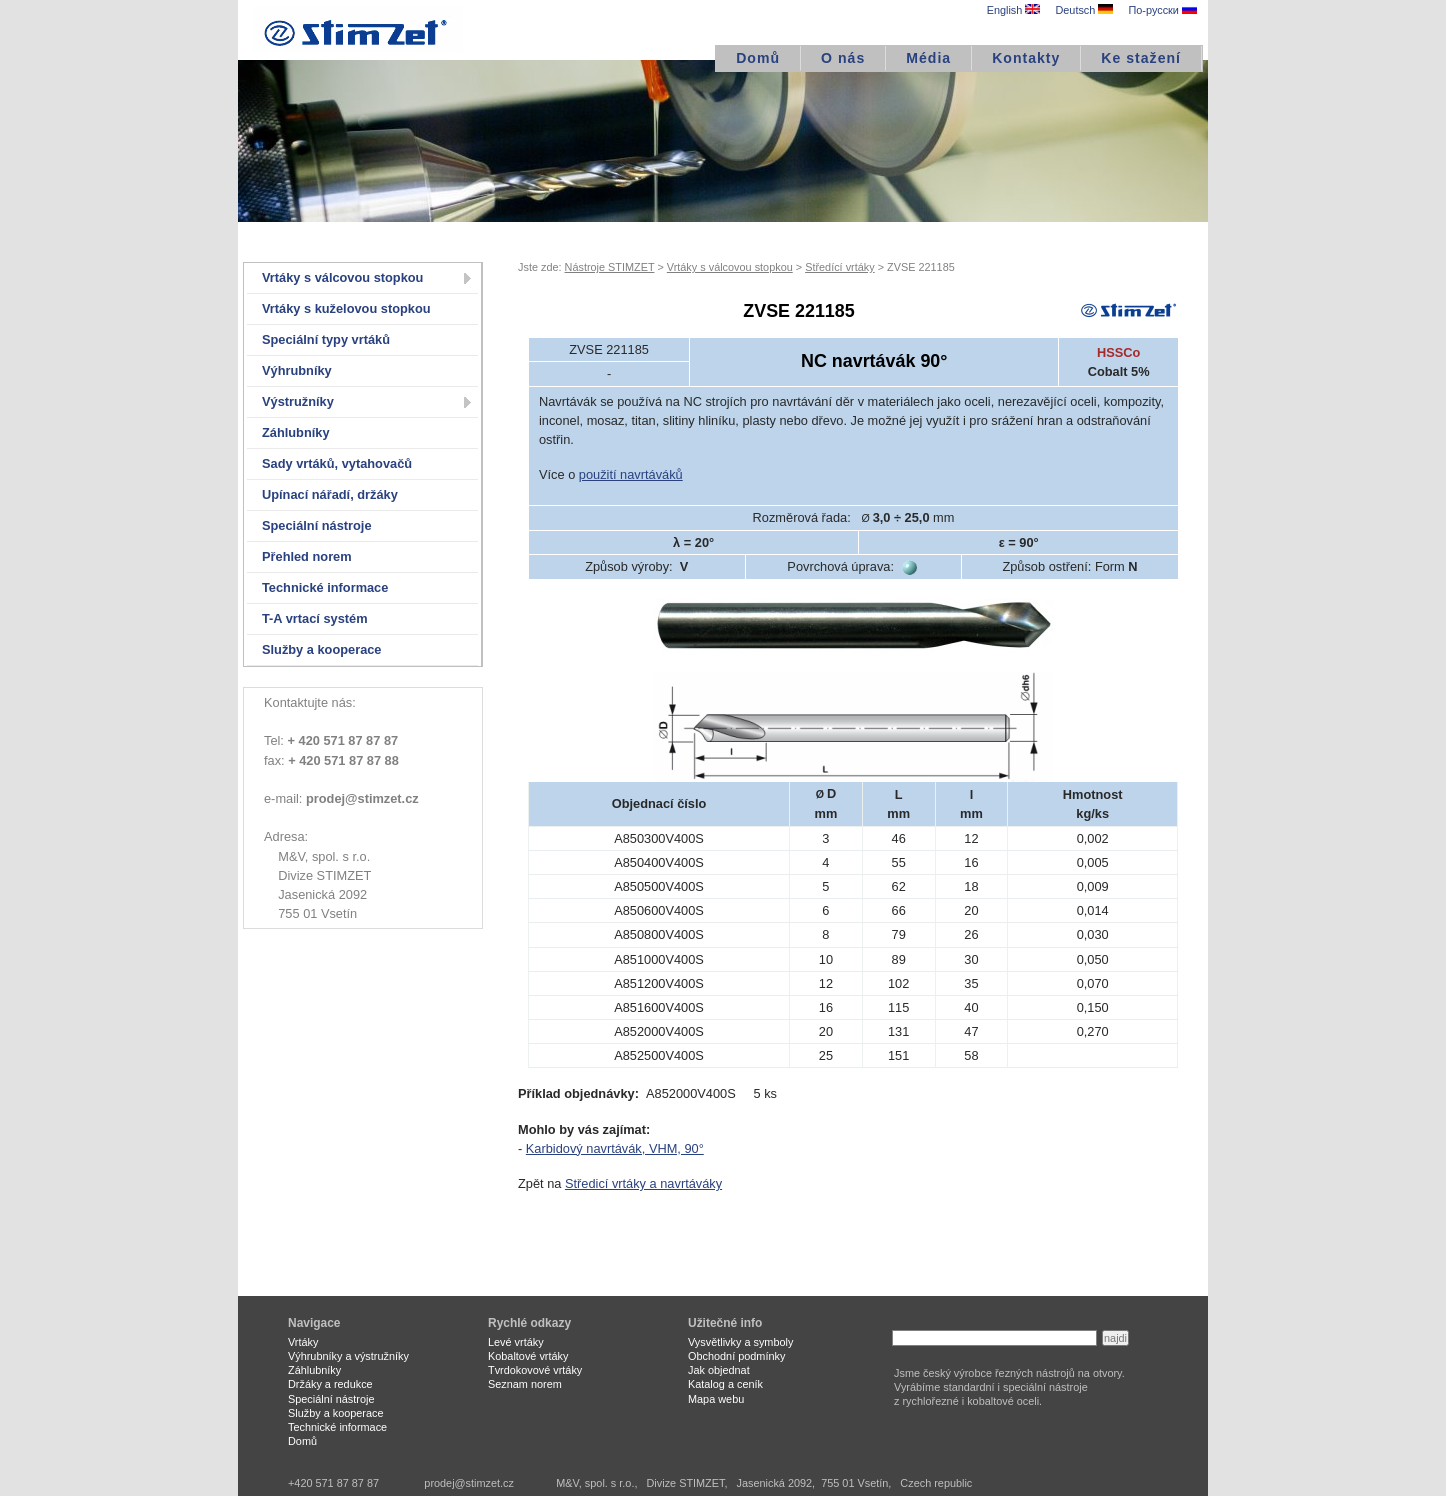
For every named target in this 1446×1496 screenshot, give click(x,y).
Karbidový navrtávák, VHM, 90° (615, 1148)
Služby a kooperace (321, 649)
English (1014, 10)
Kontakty (1026, 58)
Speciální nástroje (317, 525)
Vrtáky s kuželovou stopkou (346, 308)
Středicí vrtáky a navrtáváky (643, 1183)
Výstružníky (298, 401)
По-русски (1162, 10)
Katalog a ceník (725, 1384)
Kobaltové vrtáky (528, 1356)
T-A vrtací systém (315, 618)
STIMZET (358, 30)
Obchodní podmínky (736, 1356)
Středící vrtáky (840, 267)
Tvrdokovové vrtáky (535, 1370)
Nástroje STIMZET (610, 267)
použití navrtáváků (631, 474)
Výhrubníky (297, 370)
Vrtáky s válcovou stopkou (342, 277)
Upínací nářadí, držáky (330, 494)
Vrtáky (303, 1342)
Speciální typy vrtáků (326, 339)
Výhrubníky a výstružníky (348, 1356)
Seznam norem (525, 1384)
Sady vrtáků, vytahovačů (337, 463)
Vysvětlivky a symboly (740, 1342)
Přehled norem (307, 556)
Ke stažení (1141, 58)
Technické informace (325, 587)
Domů (758, 58)
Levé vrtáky (516, 1342)
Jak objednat (719, 1370)
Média (928, 58)
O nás (843, 58)
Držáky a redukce (330, 1384)
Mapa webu (716, 1399)
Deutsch (1084, 10)
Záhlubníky (296, 432)
